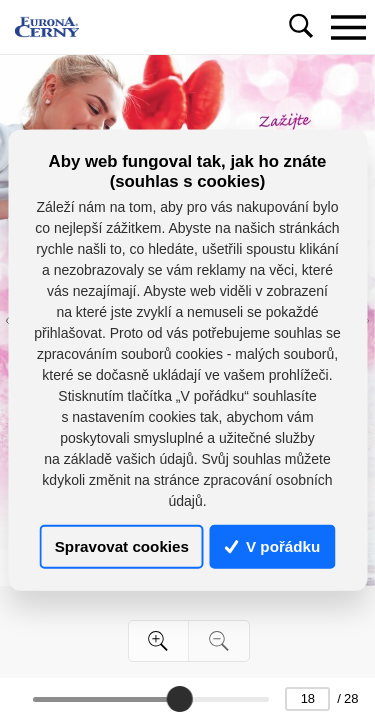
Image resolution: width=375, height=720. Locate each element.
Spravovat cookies (122, 546)
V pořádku (273, 546)
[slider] (180, 699)
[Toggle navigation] (348, 27)
